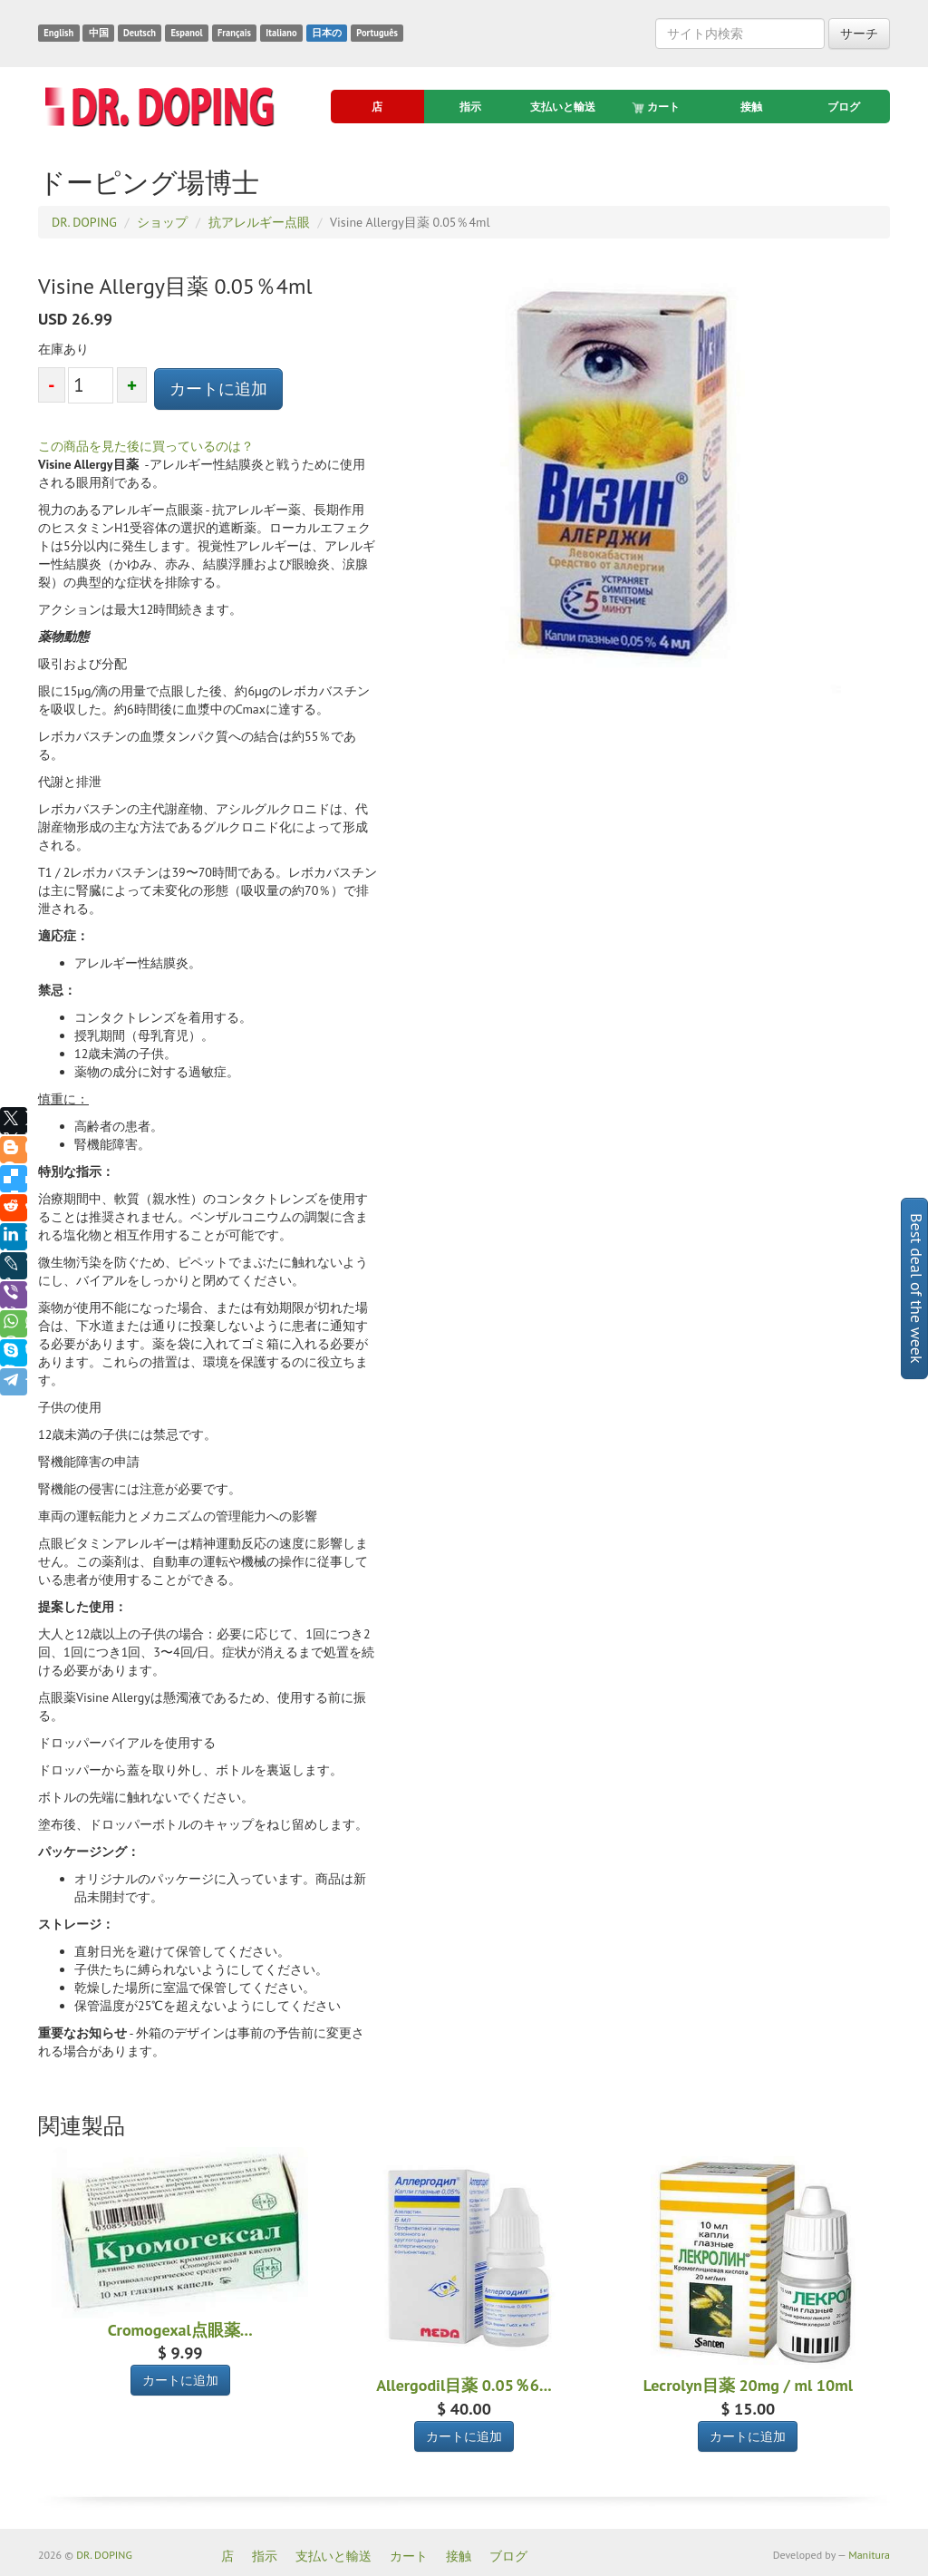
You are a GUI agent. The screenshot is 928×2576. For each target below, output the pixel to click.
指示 (470, 106)
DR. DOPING (104, 2554)
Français (234, 32)
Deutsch (139, 32)
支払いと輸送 (562, 106)
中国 (99, 32)
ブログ (843, 106)
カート (657, 107)
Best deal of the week (916, 1288)
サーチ (859, 33)
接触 (751, 106)
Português (377, 32)
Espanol (186, 32)
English (58, 32)
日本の (327, 32)
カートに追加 (218, 388)
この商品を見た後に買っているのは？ (146, 446)
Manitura (869, 2554)
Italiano (281, 32)
